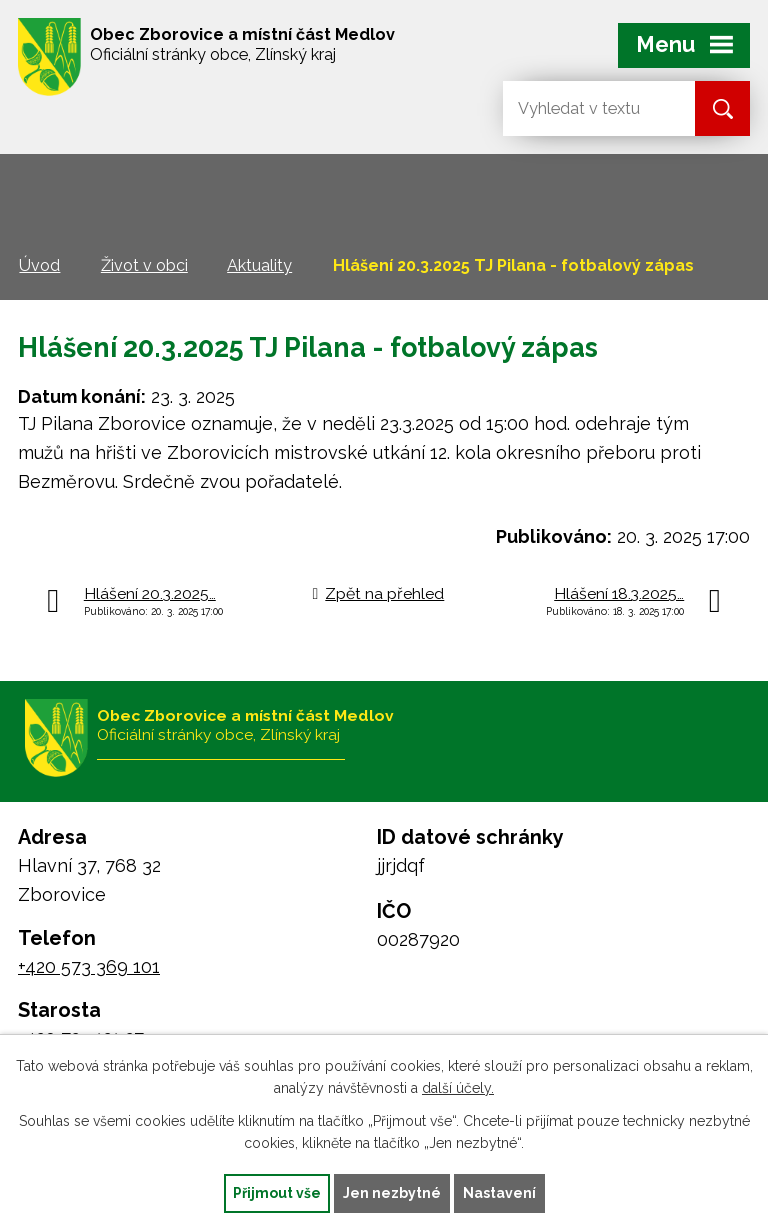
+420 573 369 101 (89, 966)
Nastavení (499, 1193)
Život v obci (144, 265)
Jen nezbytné (392, 1193)
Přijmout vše (277, 1193)
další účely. (458, 1089)
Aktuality (259, 265)
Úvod (39, 265)
